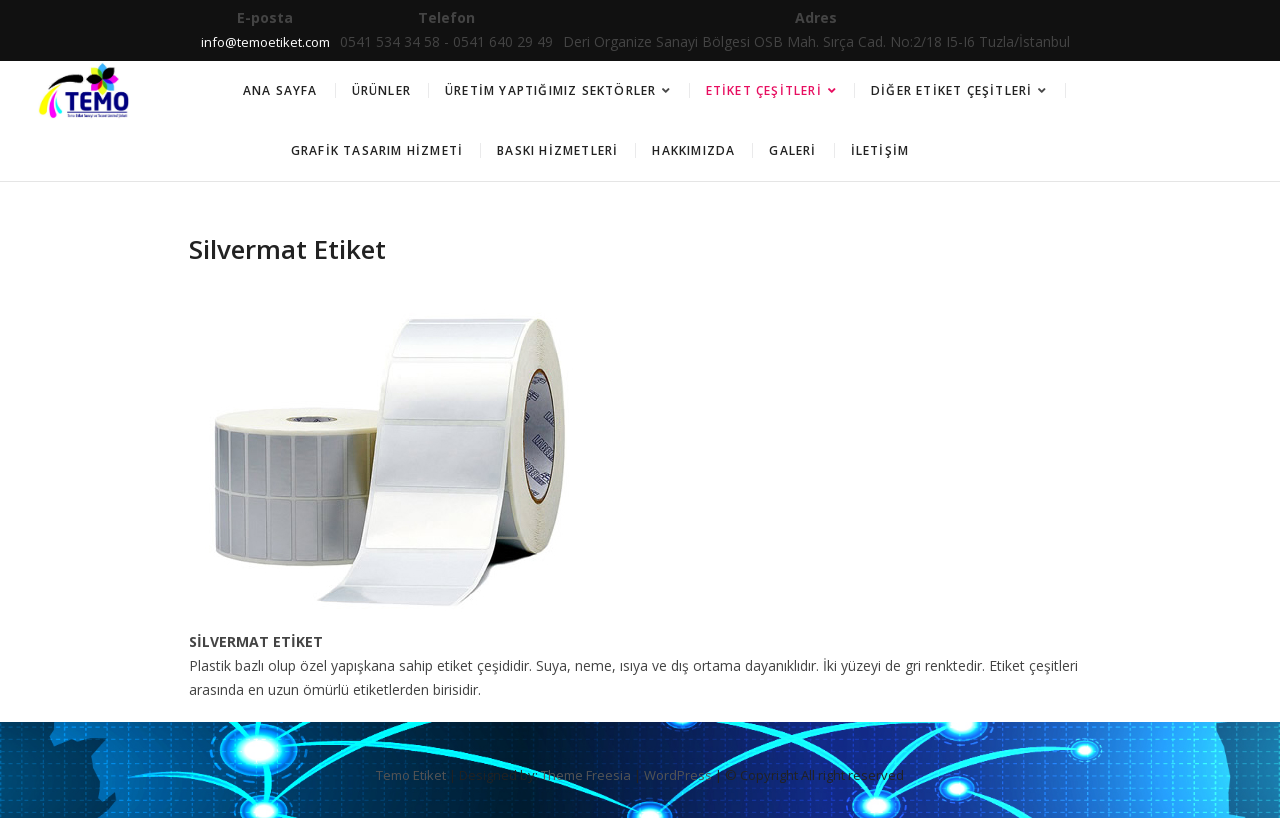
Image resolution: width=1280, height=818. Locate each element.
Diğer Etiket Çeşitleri (951, 90)
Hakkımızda (693, 150)
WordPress (678, 775)
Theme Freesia (586, 775)
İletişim (880, 150)
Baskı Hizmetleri (557, 150)
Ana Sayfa (280, 90)
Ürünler (381, 90)
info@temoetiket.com (265, 42)
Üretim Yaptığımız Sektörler (550, 90)
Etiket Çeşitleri (764, 90)
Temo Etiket (411, 775)
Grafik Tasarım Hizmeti (377, 150)
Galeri (792, 150)
